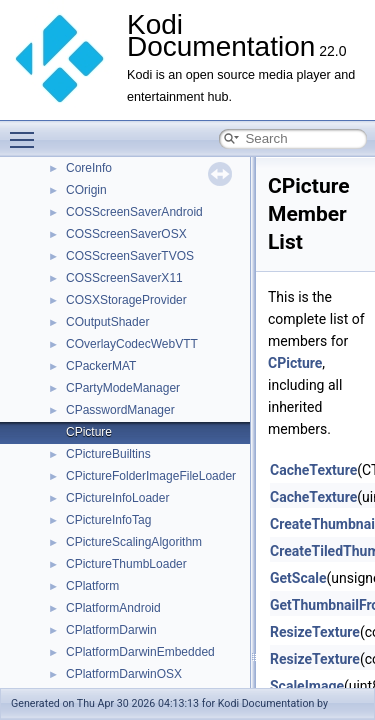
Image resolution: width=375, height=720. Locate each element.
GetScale (298, 578)
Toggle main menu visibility (27, 131)
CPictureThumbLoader (126, 564)
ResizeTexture (315, 632)
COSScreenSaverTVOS (130, 256)
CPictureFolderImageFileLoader (151, 476)
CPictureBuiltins (108, 454)
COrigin (86, 190)
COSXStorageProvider (126, 300)
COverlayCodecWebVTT (132, 344)
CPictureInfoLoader (117, 498)
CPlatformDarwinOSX (124, 674)
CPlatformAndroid (113, 608)
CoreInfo (89, 168)
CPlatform (92, 586)
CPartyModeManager (123, 388)
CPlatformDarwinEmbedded (140, 652)
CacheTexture (313, 470)
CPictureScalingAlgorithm (134, 542)
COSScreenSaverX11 (124, 278)
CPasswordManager (120, 410)
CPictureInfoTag (108, 520)
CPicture (89, 432)
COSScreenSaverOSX (126, 234)
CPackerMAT (101, 366)
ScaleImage (307, 686)
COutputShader (107, 322)
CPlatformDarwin (111, 630)
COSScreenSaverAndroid (134, 212)
